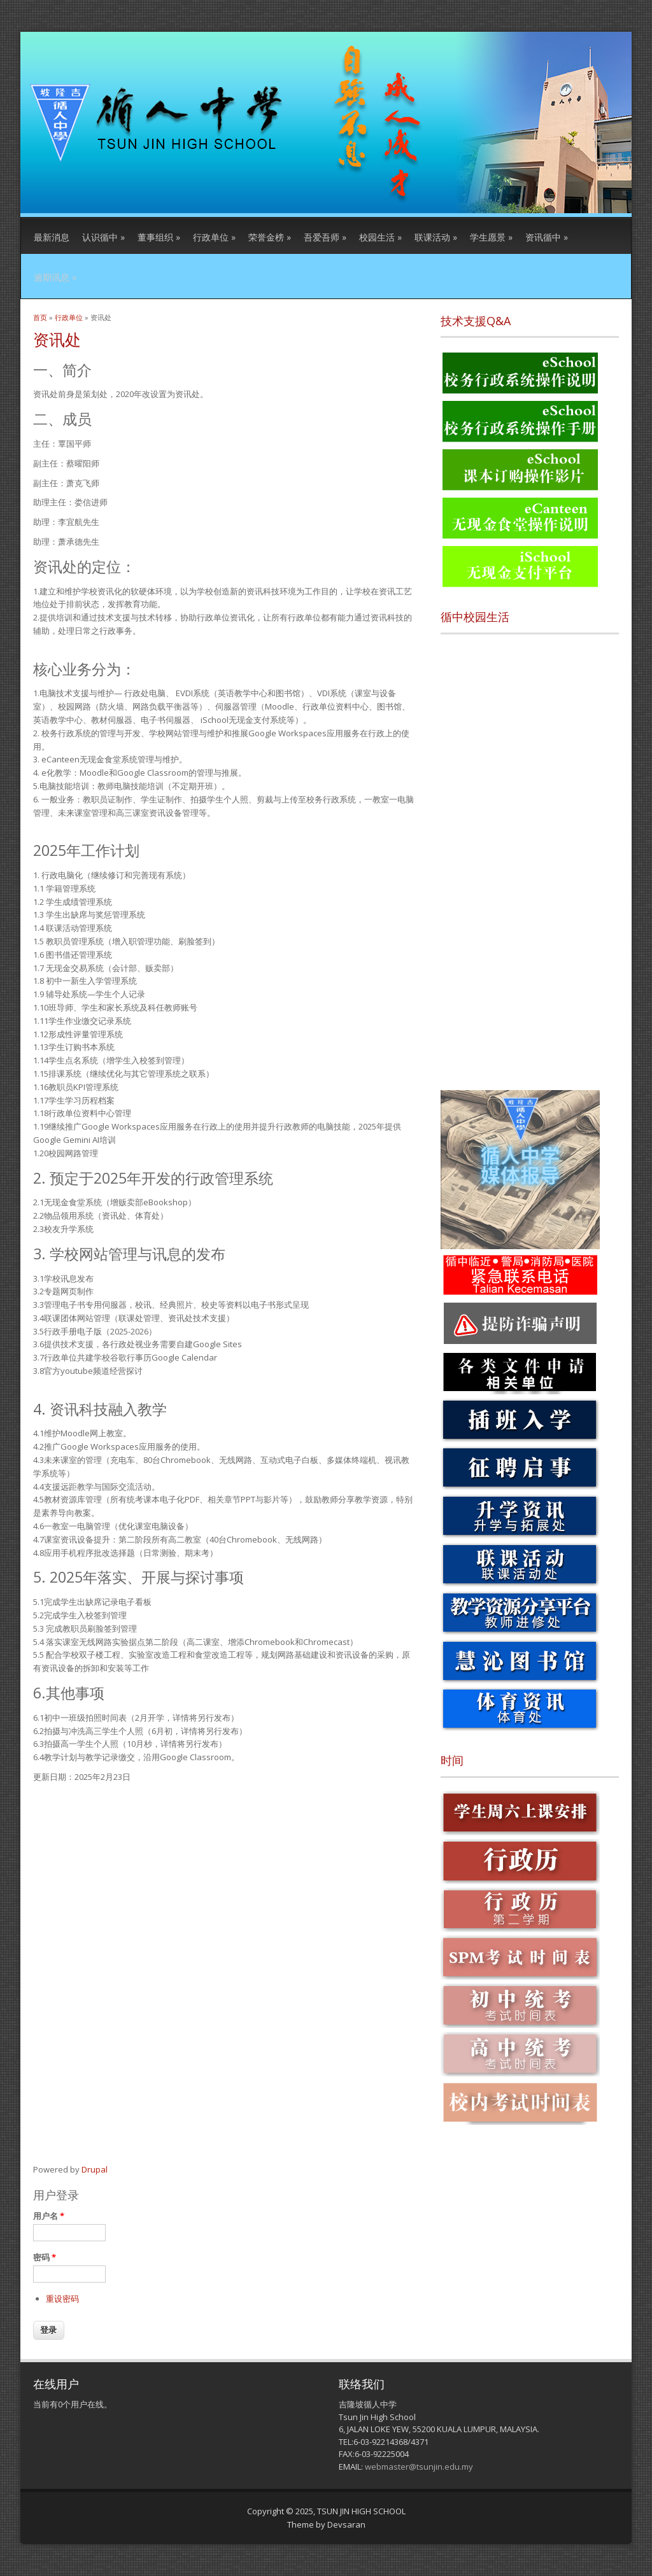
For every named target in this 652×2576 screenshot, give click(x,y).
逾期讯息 (55, 277)
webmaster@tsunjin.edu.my (419, 2466)
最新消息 (51, 237)
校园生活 (380, 237)
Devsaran (346, 2524)
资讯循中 (546, 237)
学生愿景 (491, 237)
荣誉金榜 (269, 237)
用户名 (48, 2216)
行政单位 (214, 237)
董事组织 (159, 237)
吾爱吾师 (325, 237)
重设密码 (62, 2298)
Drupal (95, 2169)
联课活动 (436, 237)
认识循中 (103, 237)
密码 (44, 2257)
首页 (40, 317)
